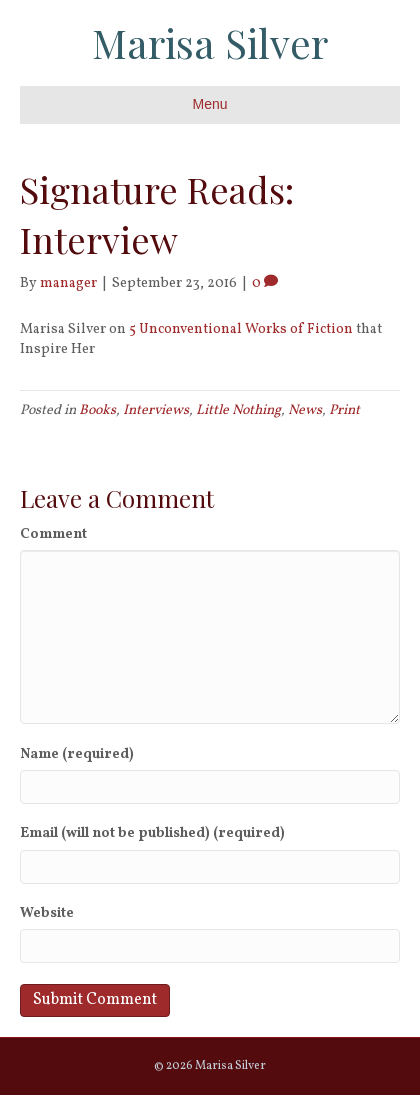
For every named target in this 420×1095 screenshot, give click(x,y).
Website (47, 913)
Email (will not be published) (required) (152, 833)
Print (344, 410)
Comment (53, 534)
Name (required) (77, 754)
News (305, 410)
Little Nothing (238, 410)
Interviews (156, 410)
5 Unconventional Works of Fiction (241, 329)
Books (97, 410)
